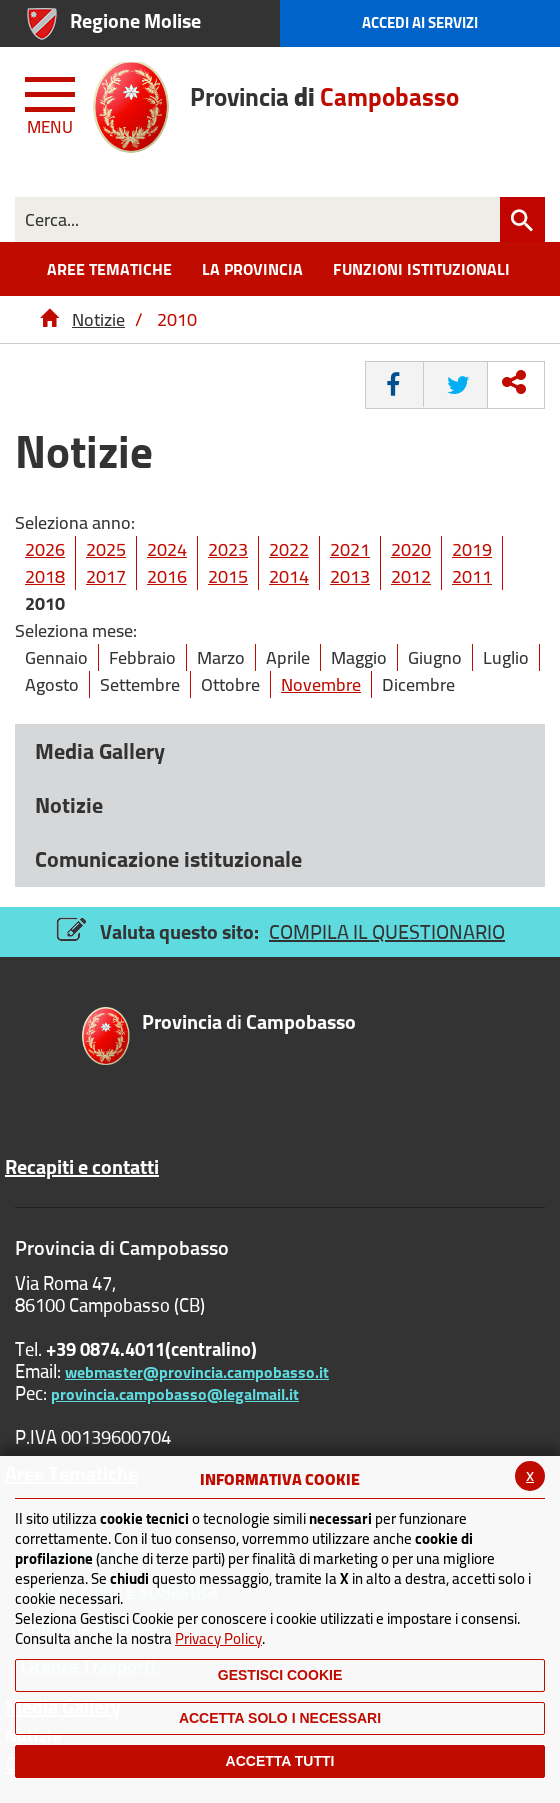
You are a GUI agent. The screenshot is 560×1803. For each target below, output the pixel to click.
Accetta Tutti (280, 1761)
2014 (289, 576)
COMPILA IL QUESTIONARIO (387, 931)
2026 (45, 549)
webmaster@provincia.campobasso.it (197, 1372)
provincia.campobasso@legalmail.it (175, 1394)
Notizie (98, 319)
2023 (228, 549)
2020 (411, 549)
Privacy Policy (218, 1638)
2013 (350, 576)
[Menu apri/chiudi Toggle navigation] (52, 102)
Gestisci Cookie (280, 1675)
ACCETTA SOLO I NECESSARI (280, 1718)
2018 (45, 576)
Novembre (321, 684)
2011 (472, 576)
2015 (228, 576)
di (249, 1023)
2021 (350, 549)
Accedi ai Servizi (420, 22)
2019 (472, 549)
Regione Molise (135, 20)
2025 (106, 549)
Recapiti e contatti (82, 1167)
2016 (167, 576)
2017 (106, 576)
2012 (411, 576)
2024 (167, 549)
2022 (289, 549)
